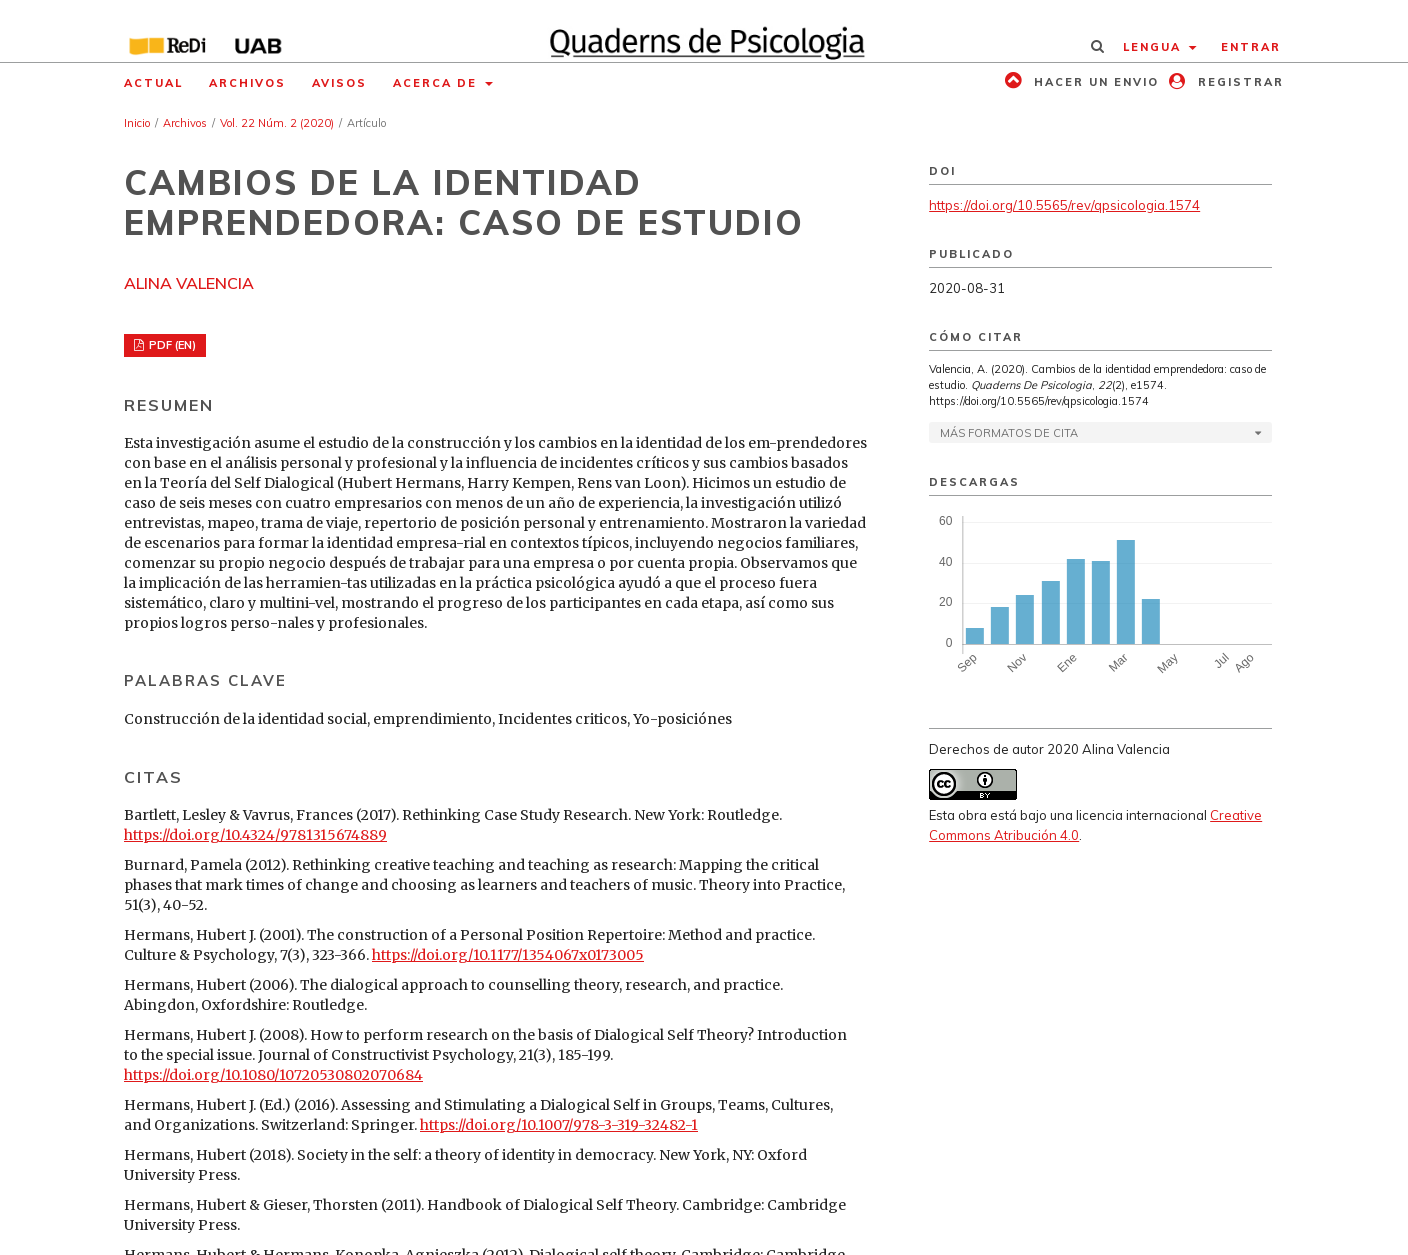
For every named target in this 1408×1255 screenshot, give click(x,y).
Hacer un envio (1094, 82)
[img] (704, 31)
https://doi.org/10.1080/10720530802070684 (273, 1075)
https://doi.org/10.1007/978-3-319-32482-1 (559, 1125)
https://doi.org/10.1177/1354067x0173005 (508, 955)
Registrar (1238, 82)
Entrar (1251, 47)
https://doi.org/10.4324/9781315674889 (255, 835)
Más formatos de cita (1009, 433)
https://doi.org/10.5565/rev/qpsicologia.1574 (1064, 205)
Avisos (339, 83)
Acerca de (437, 83)
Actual (153, 83)
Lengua (1154, 47)
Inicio (137, 123)
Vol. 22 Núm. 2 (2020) (277, 123)
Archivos (247, 83)
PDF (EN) (171, 345)
